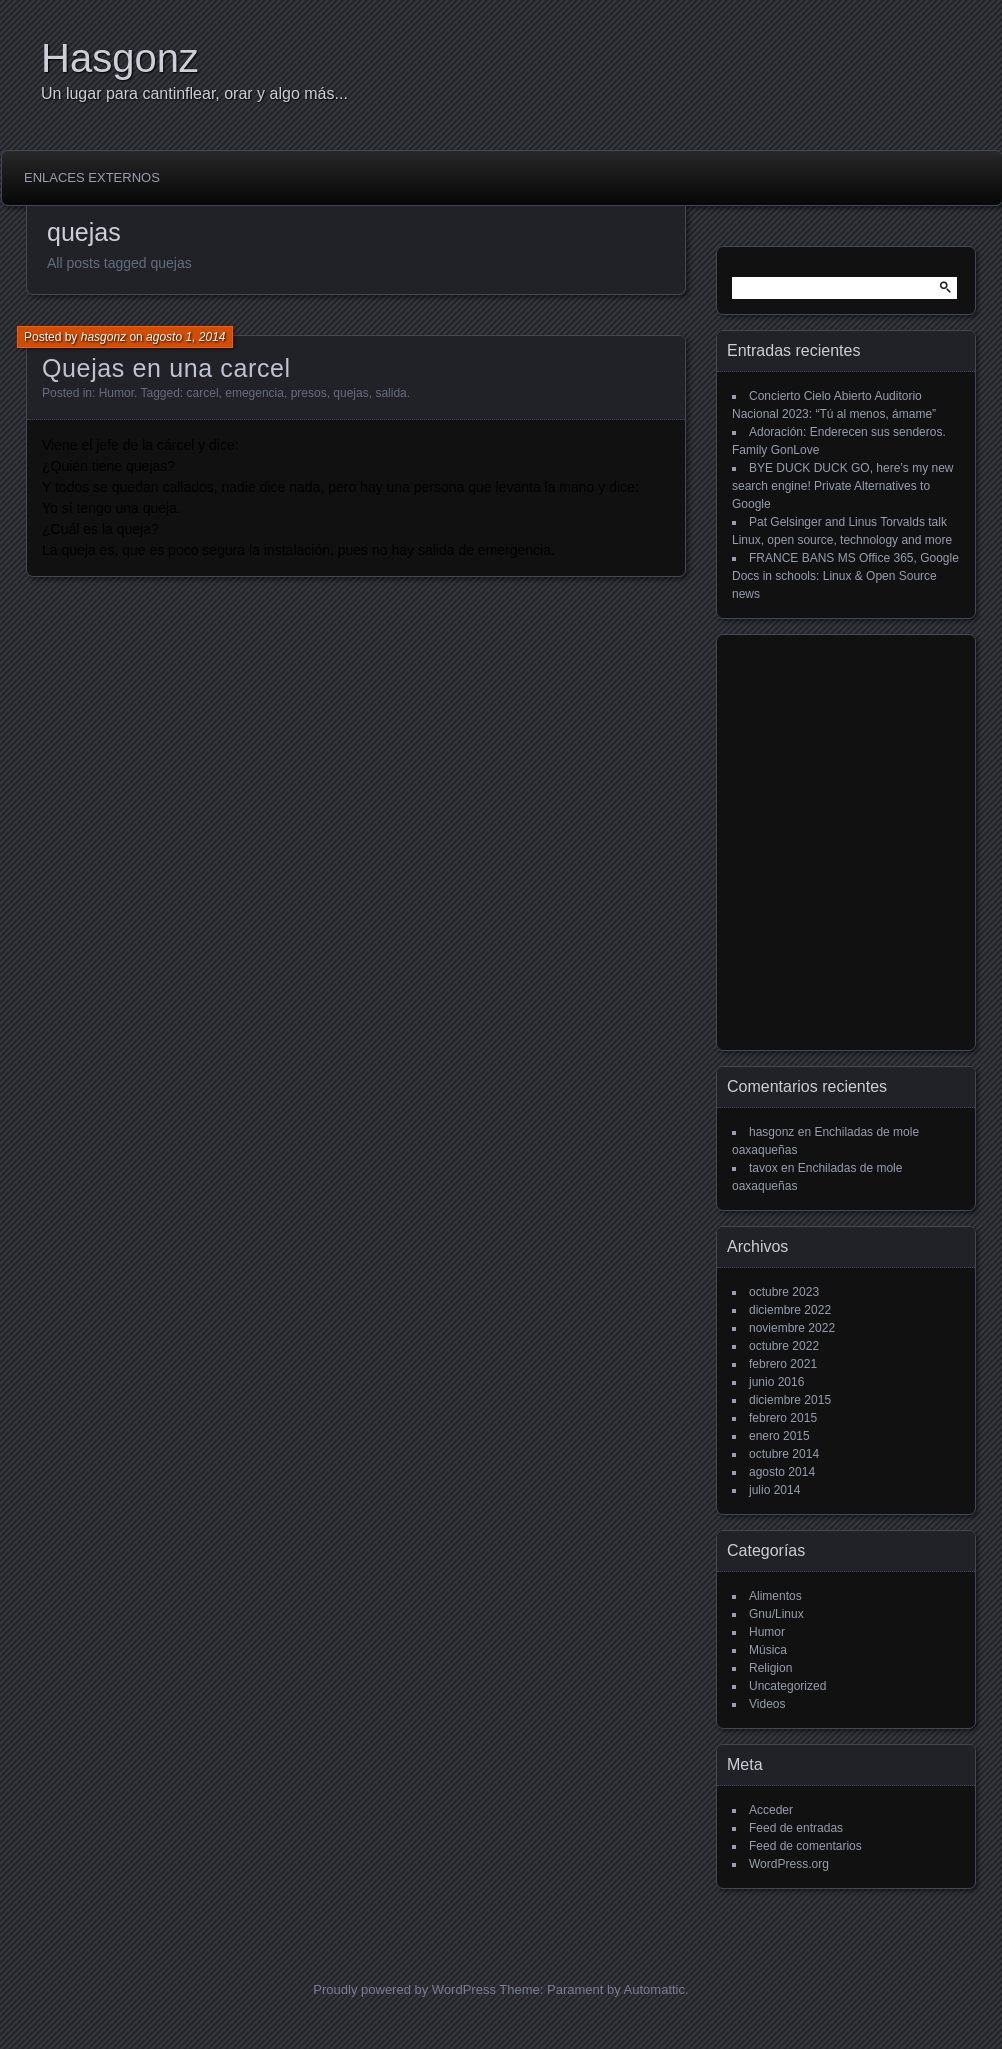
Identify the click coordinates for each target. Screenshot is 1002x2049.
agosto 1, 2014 (185, 337)
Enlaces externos (92, 177)
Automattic (654, 1989)
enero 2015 (779, 1436)
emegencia (254, 393)
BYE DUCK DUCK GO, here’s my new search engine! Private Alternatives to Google (843, 486)
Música (768, 1650)
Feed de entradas (796, 1828)
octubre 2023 (784, 1292)
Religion (770, 1668)
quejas (350, 393)
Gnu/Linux (776, 1614)
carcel (203, 393)
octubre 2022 (784, 1346)
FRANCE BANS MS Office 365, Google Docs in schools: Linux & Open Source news (845, 576)
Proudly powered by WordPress (404, 1989)
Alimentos (775, 1596)
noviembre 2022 (792, 1328)
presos (309, 393)
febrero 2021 (783, 1364)
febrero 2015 (783, 1418)
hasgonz (103, 337)
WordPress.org (789, 1864)
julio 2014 (774, 1490)
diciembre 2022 (790, 1310)
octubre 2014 (784, 1454)
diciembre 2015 (790, 1400)
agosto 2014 (782, 1472)
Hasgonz (120, 58)
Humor (116, 393)
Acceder (771, 1810)
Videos (767, 1704)
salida (390, 393)
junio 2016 (776, 1382)
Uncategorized (787, 1686)
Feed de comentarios (805, 1846)
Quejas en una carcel (166, 368)
